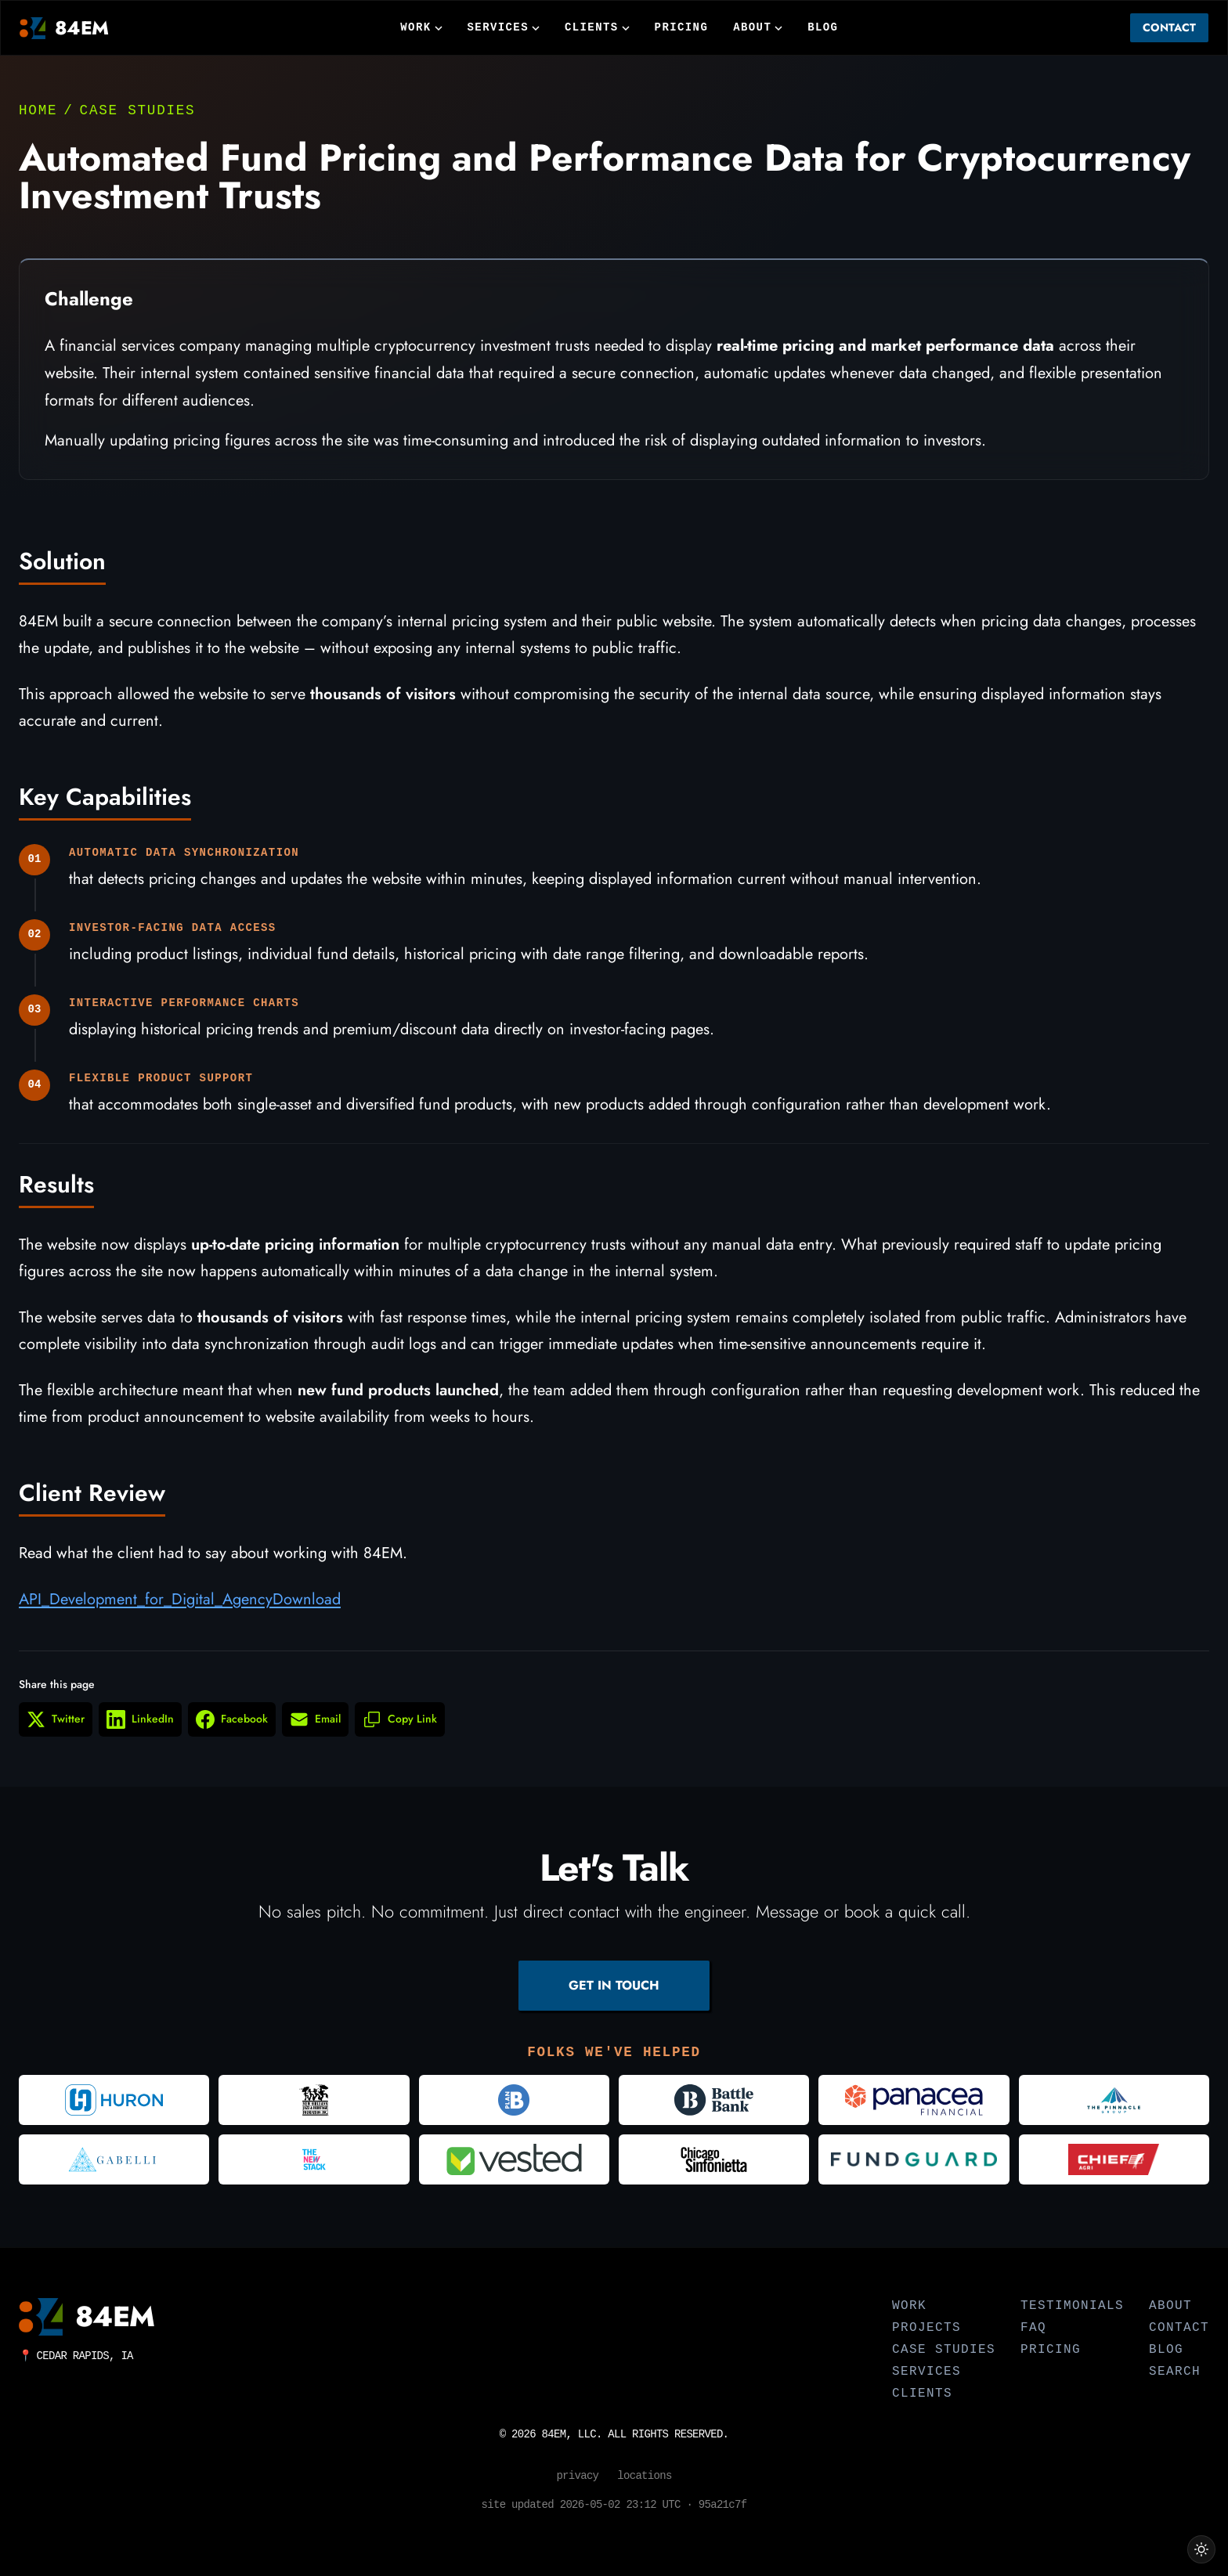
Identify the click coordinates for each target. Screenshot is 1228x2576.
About (757, 27)
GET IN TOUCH (614, 1985)
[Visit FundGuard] (913, 2159)
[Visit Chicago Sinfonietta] (713, 2159)
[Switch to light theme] (1201, 2549)
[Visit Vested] (514, 2159)
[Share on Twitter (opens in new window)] (55, 1730)
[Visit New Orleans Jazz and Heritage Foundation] (313, 2100)
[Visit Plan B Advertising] (514, 2100)
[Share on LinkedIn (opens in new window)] (140, 1730)
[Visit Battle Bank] (713, 2100)
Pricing (682, 27)
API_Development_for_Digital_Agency (146, 1610)
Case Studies (138, 110)
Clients (597, 27)
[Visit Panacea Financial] (913, 2100)
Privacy (577, 2476)
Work (421, 27)
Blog (822, 27)
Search (1175, 2372)
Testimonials (1072, 2306)
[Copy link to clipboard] (400, 1730)
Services (504, 27)
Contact (1169, 27)
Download (307, 1610)
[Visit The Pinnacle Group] (1114, 2100)
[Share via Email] (315, 1730)
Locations (644, 2476)
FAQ (1033, 2328)
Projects (926, 2328)
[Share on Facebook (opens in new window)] (232, 1730)
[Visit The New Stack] (313, 2159)
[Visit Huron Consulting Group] (114, 2100)
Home (38, 110)
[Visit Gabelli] (114, 2159)
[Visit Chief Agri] (1114, 2159)
